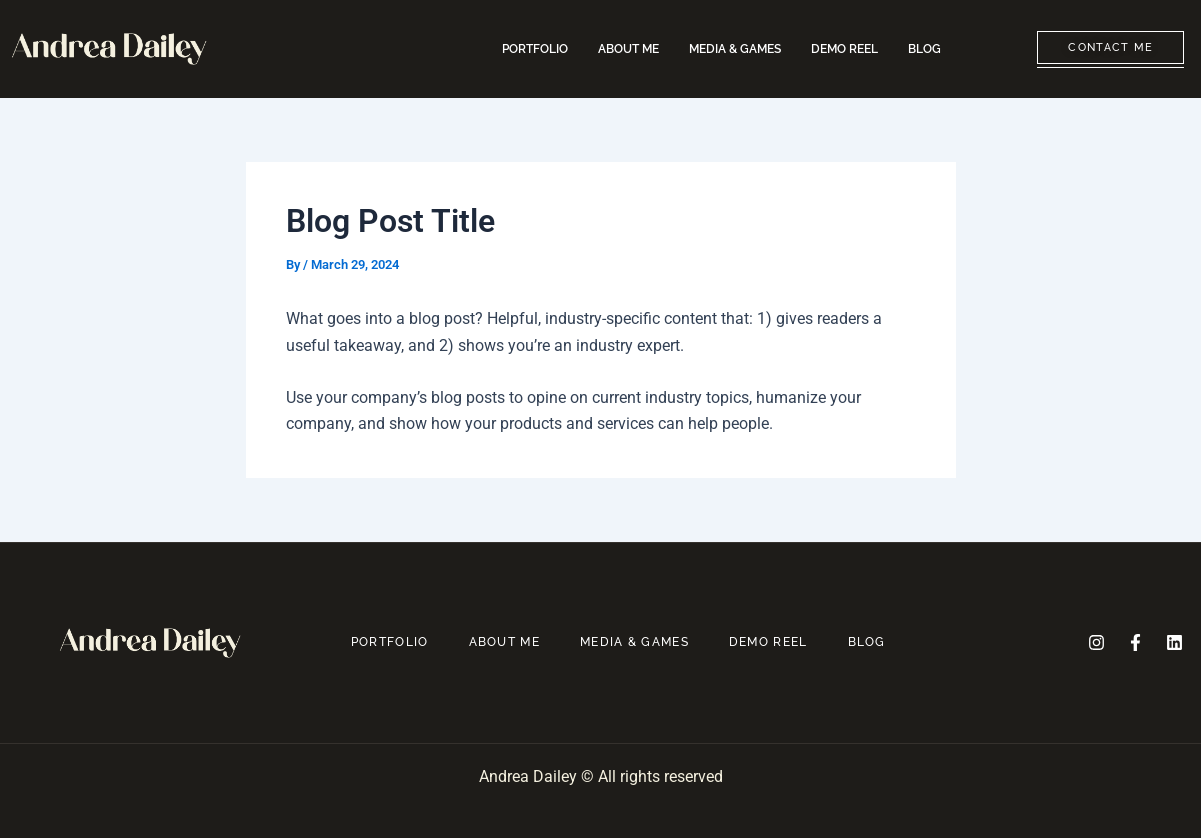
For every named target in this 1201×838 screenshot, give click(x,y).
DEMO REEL (844, 49)
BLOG (924, 49)
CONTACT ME (1110, 47)
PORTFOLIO (535, 49)
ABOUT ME (628, 49)
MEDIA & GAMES (735, 49)
